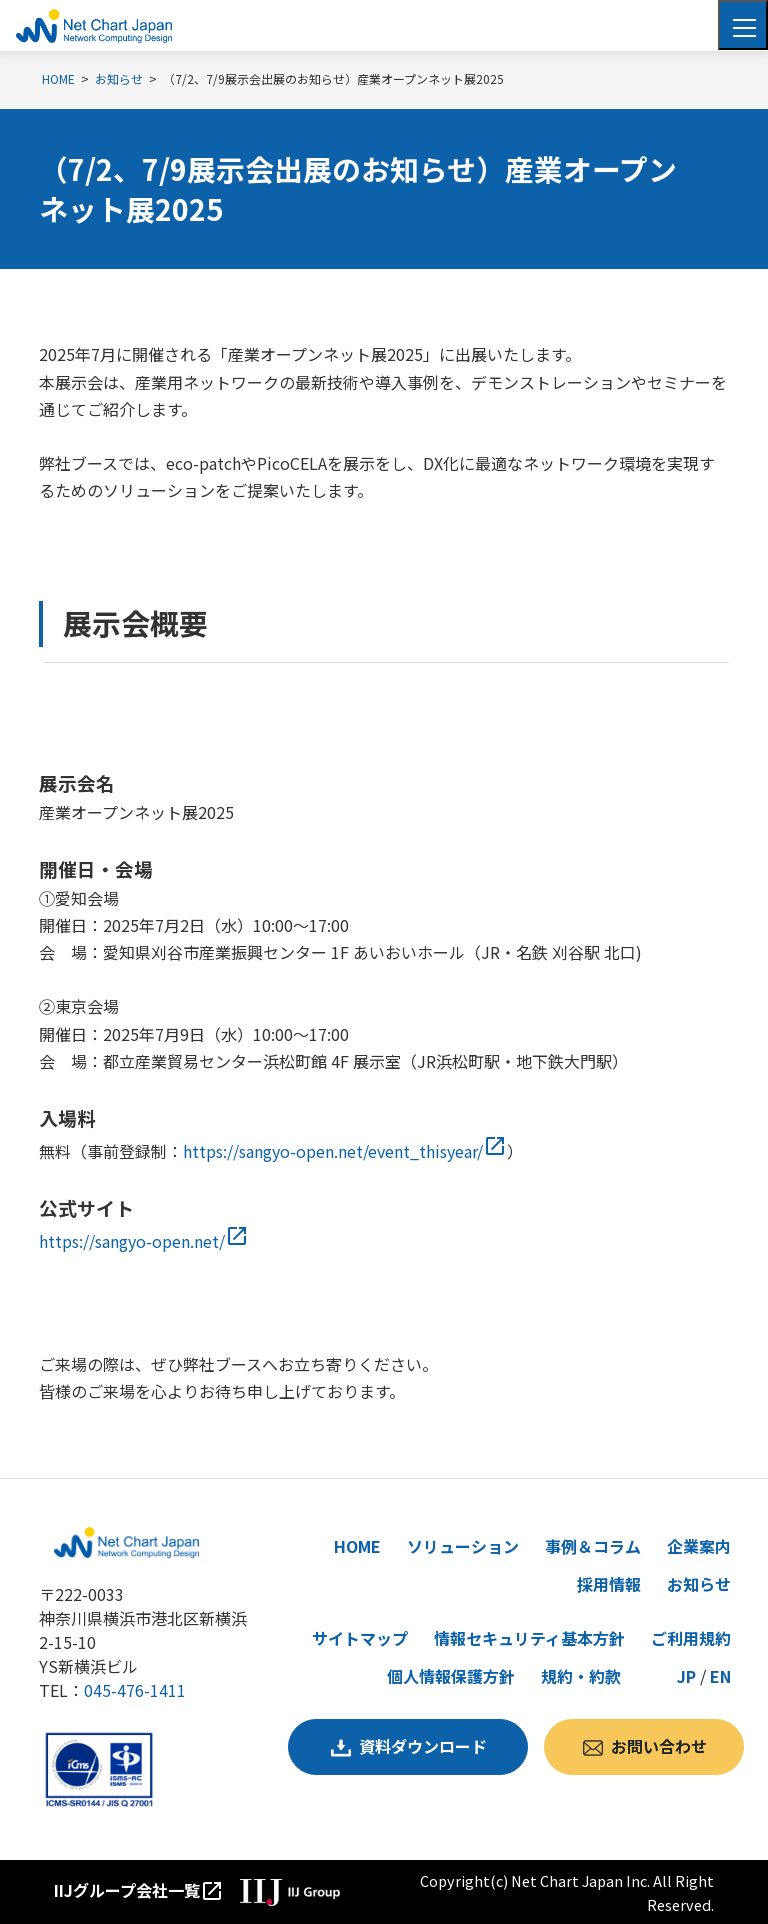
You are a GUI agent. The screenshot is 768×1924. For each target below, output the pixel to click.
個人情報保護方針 (451, 1676)
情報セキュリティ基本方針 (529, 1638)
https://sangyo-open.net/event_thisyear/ (345, 1151)
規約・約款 (581, 1676)
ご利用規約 (691, 1638)
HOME (357, 1546)
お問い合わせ (659, 1746)
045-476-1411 (135, 1690)
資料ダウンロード (423, 1746)
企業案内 (699, 1546)
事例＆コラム (593, 1546)
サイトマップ (360, 1638)
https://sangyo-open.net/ (144, 1241)
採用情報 (609, 1584)
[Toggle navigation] (743, 25)
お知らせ (699, 1584)
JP (686, 1676)
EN (720, 1676)
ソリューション (463, 1546)
